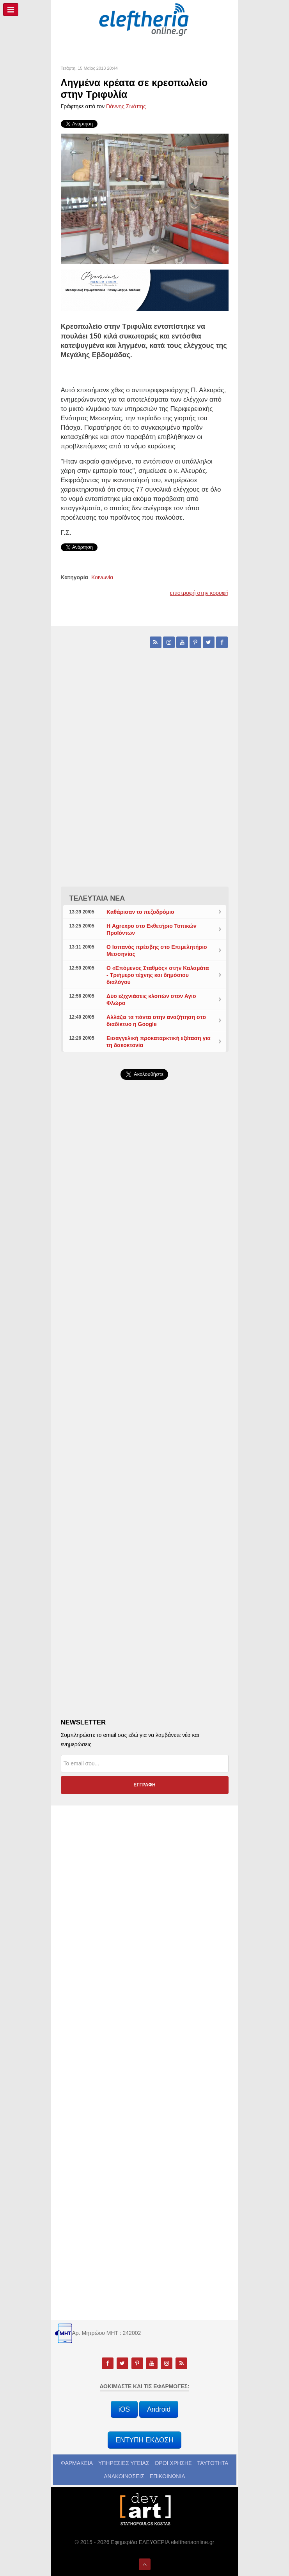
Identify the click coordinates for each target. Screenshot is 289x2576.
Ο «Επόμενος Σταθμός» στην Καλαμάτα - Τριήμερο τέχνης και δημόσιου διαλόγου (157, 975)
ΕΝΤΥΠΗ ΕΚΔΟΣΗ (144, 2440)
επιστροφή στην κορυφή (199, 593)
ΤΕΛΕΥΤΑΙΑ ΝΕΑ (97, 898)
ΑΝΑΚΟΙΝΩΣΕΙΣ (124, 2476)
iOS (124, 2409)
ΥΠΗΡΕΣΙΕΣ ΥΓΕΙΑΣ (123, 2463)
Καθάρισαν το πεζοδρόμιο (140, 912)
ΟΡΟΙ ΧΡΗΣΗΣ (172, 2463)
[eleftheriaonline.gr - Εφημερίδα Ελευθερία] (145, 20)
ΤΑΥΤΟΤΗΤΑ (212, 2463)
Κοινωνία (102, 577)
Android (158, 2409)
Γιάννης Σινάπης (126, 106)
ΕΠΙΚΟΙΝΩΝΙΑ (167, 2476)
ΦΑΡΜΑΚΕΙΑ (77, 2463)
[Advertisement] (145, 1271)
